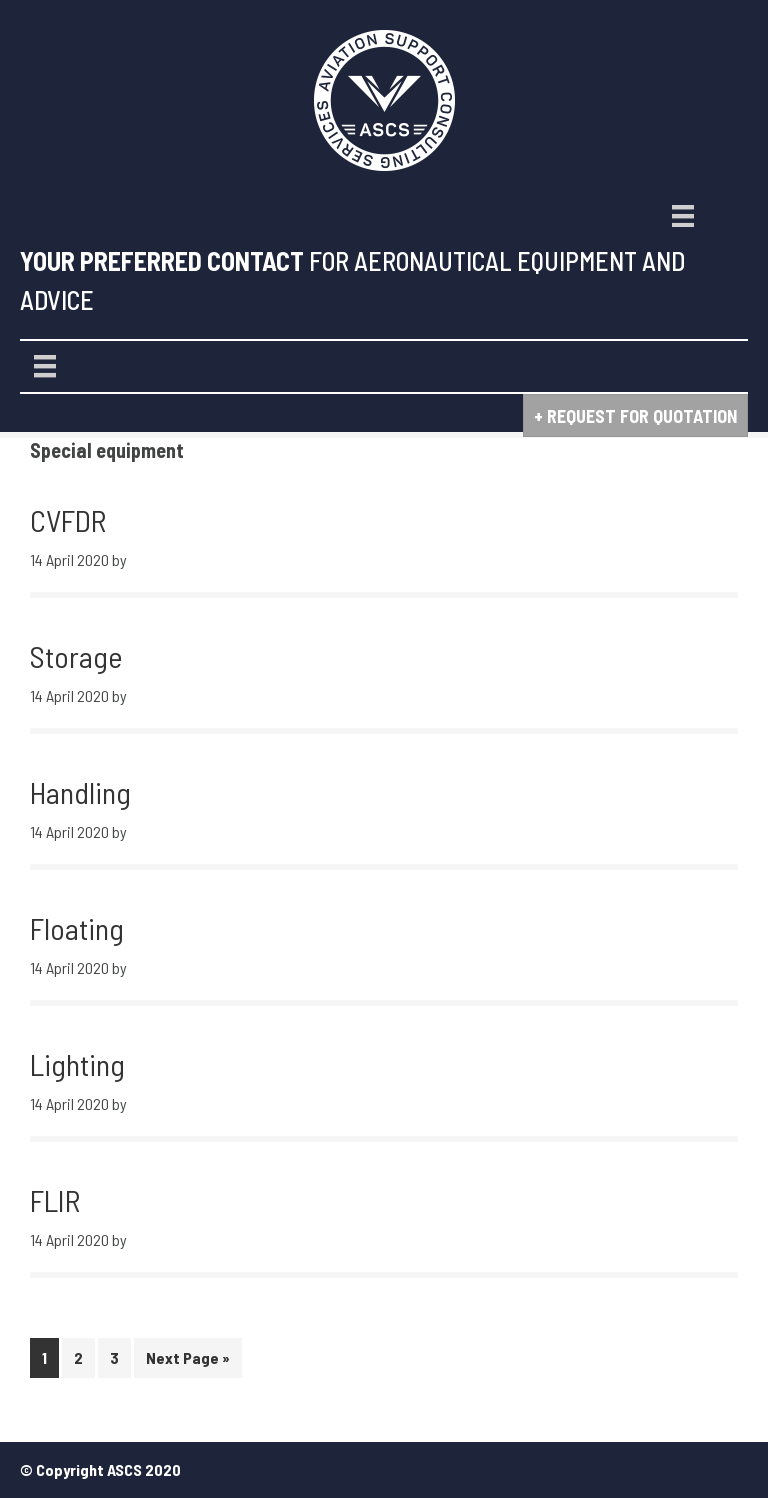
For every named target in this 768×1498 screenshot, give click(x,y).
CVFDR (68, 520)
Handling (80, 792)
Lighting (77, 1064)
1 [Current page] (50, 1361)
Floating (77, 928)
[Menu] (683, 216)
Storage (76, 656)
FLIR (55, 1200)
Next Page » (187, 1361)
